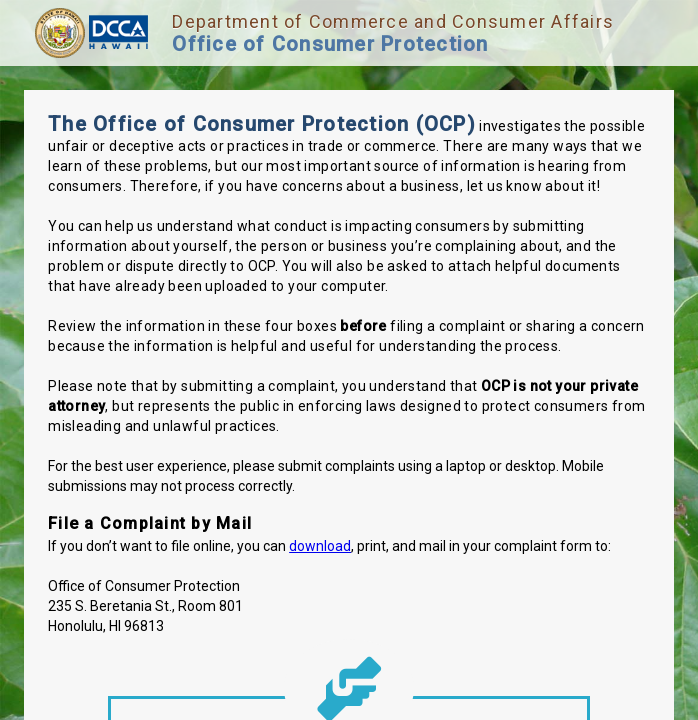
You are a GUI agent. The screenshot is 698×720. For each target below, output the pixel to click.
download (320, 546)
